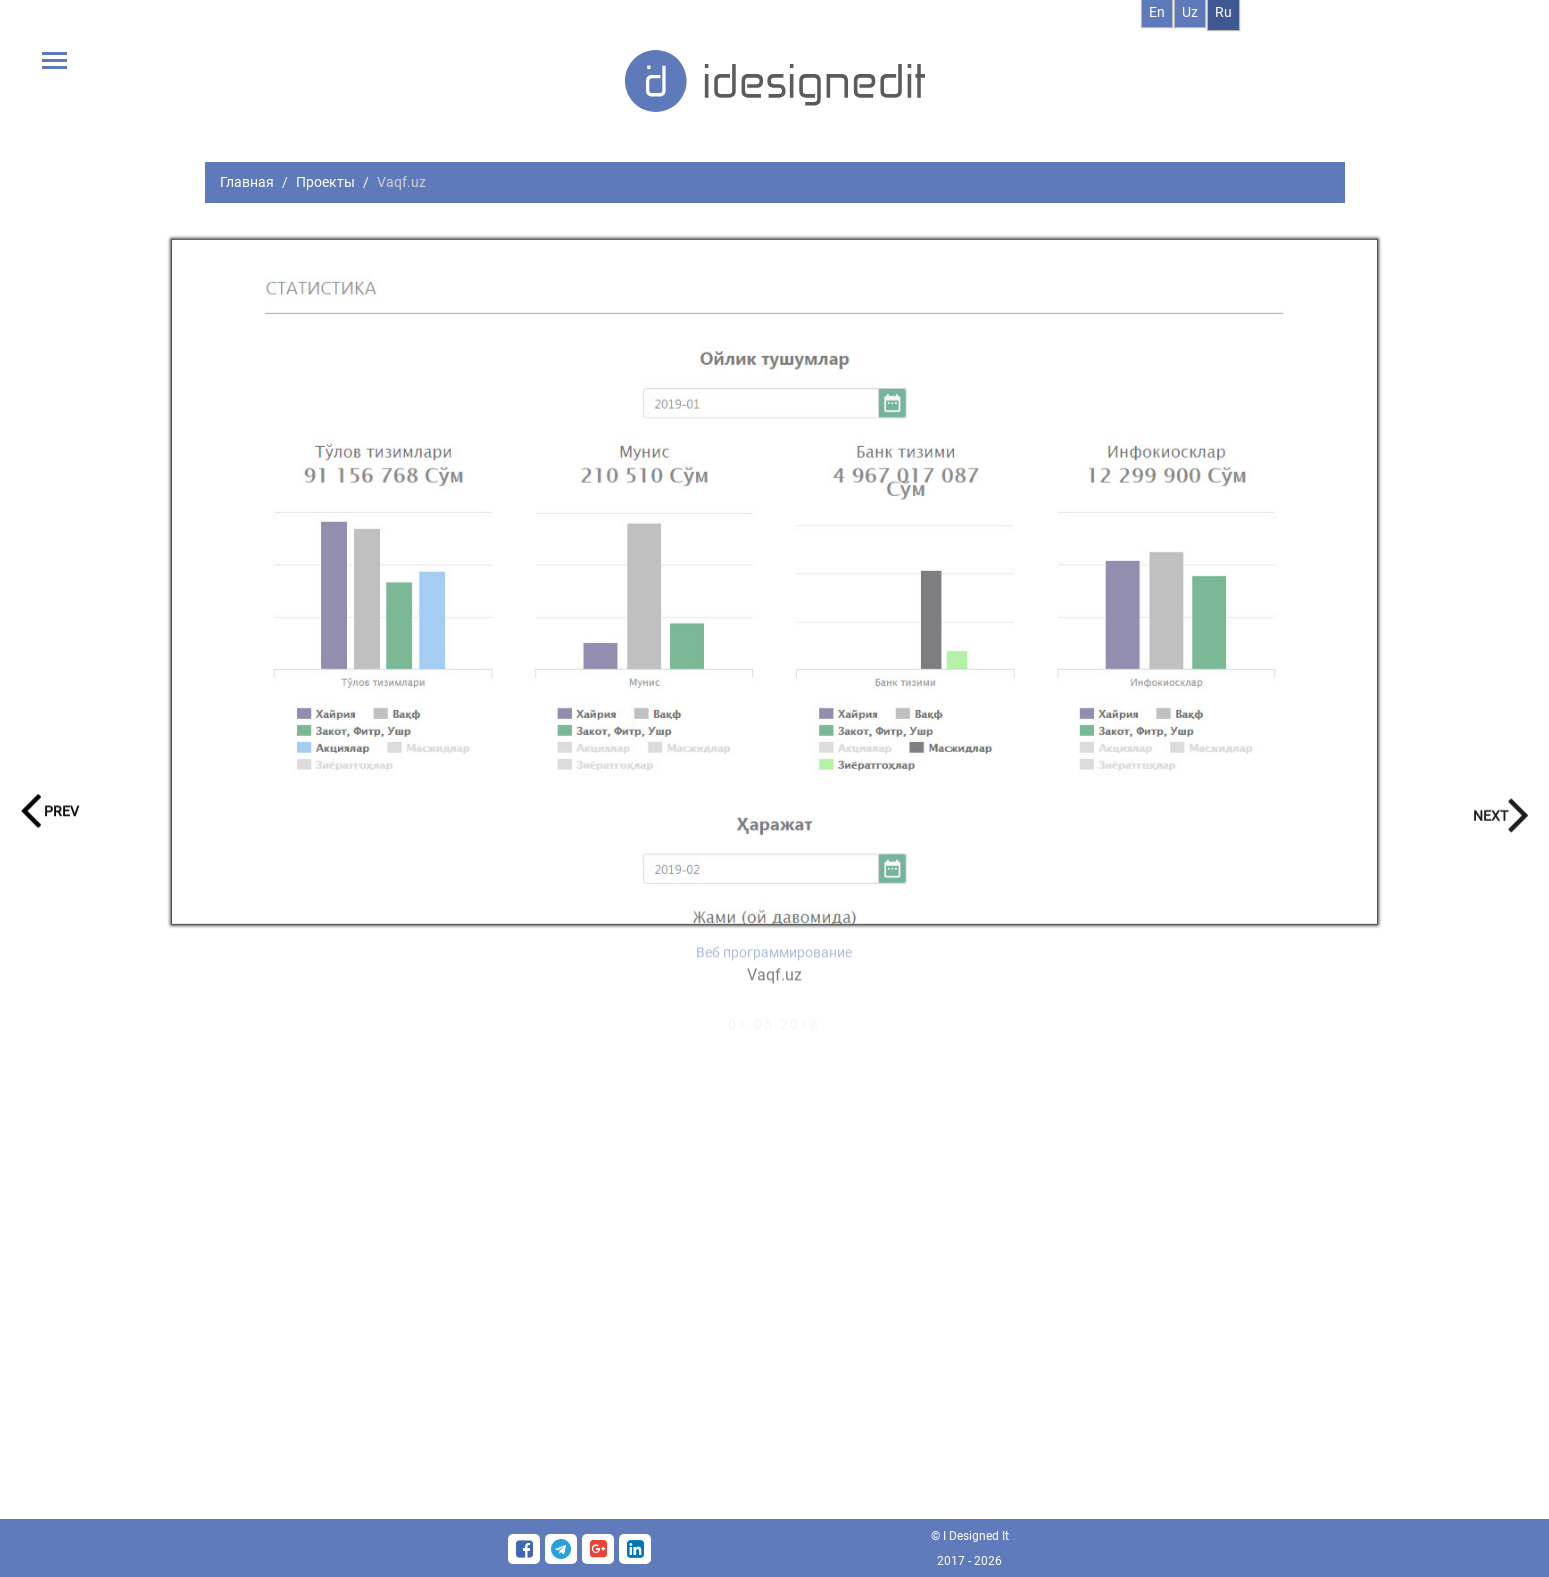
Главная (247, 182)
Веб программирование (774, 964)
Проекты (325, 182)
